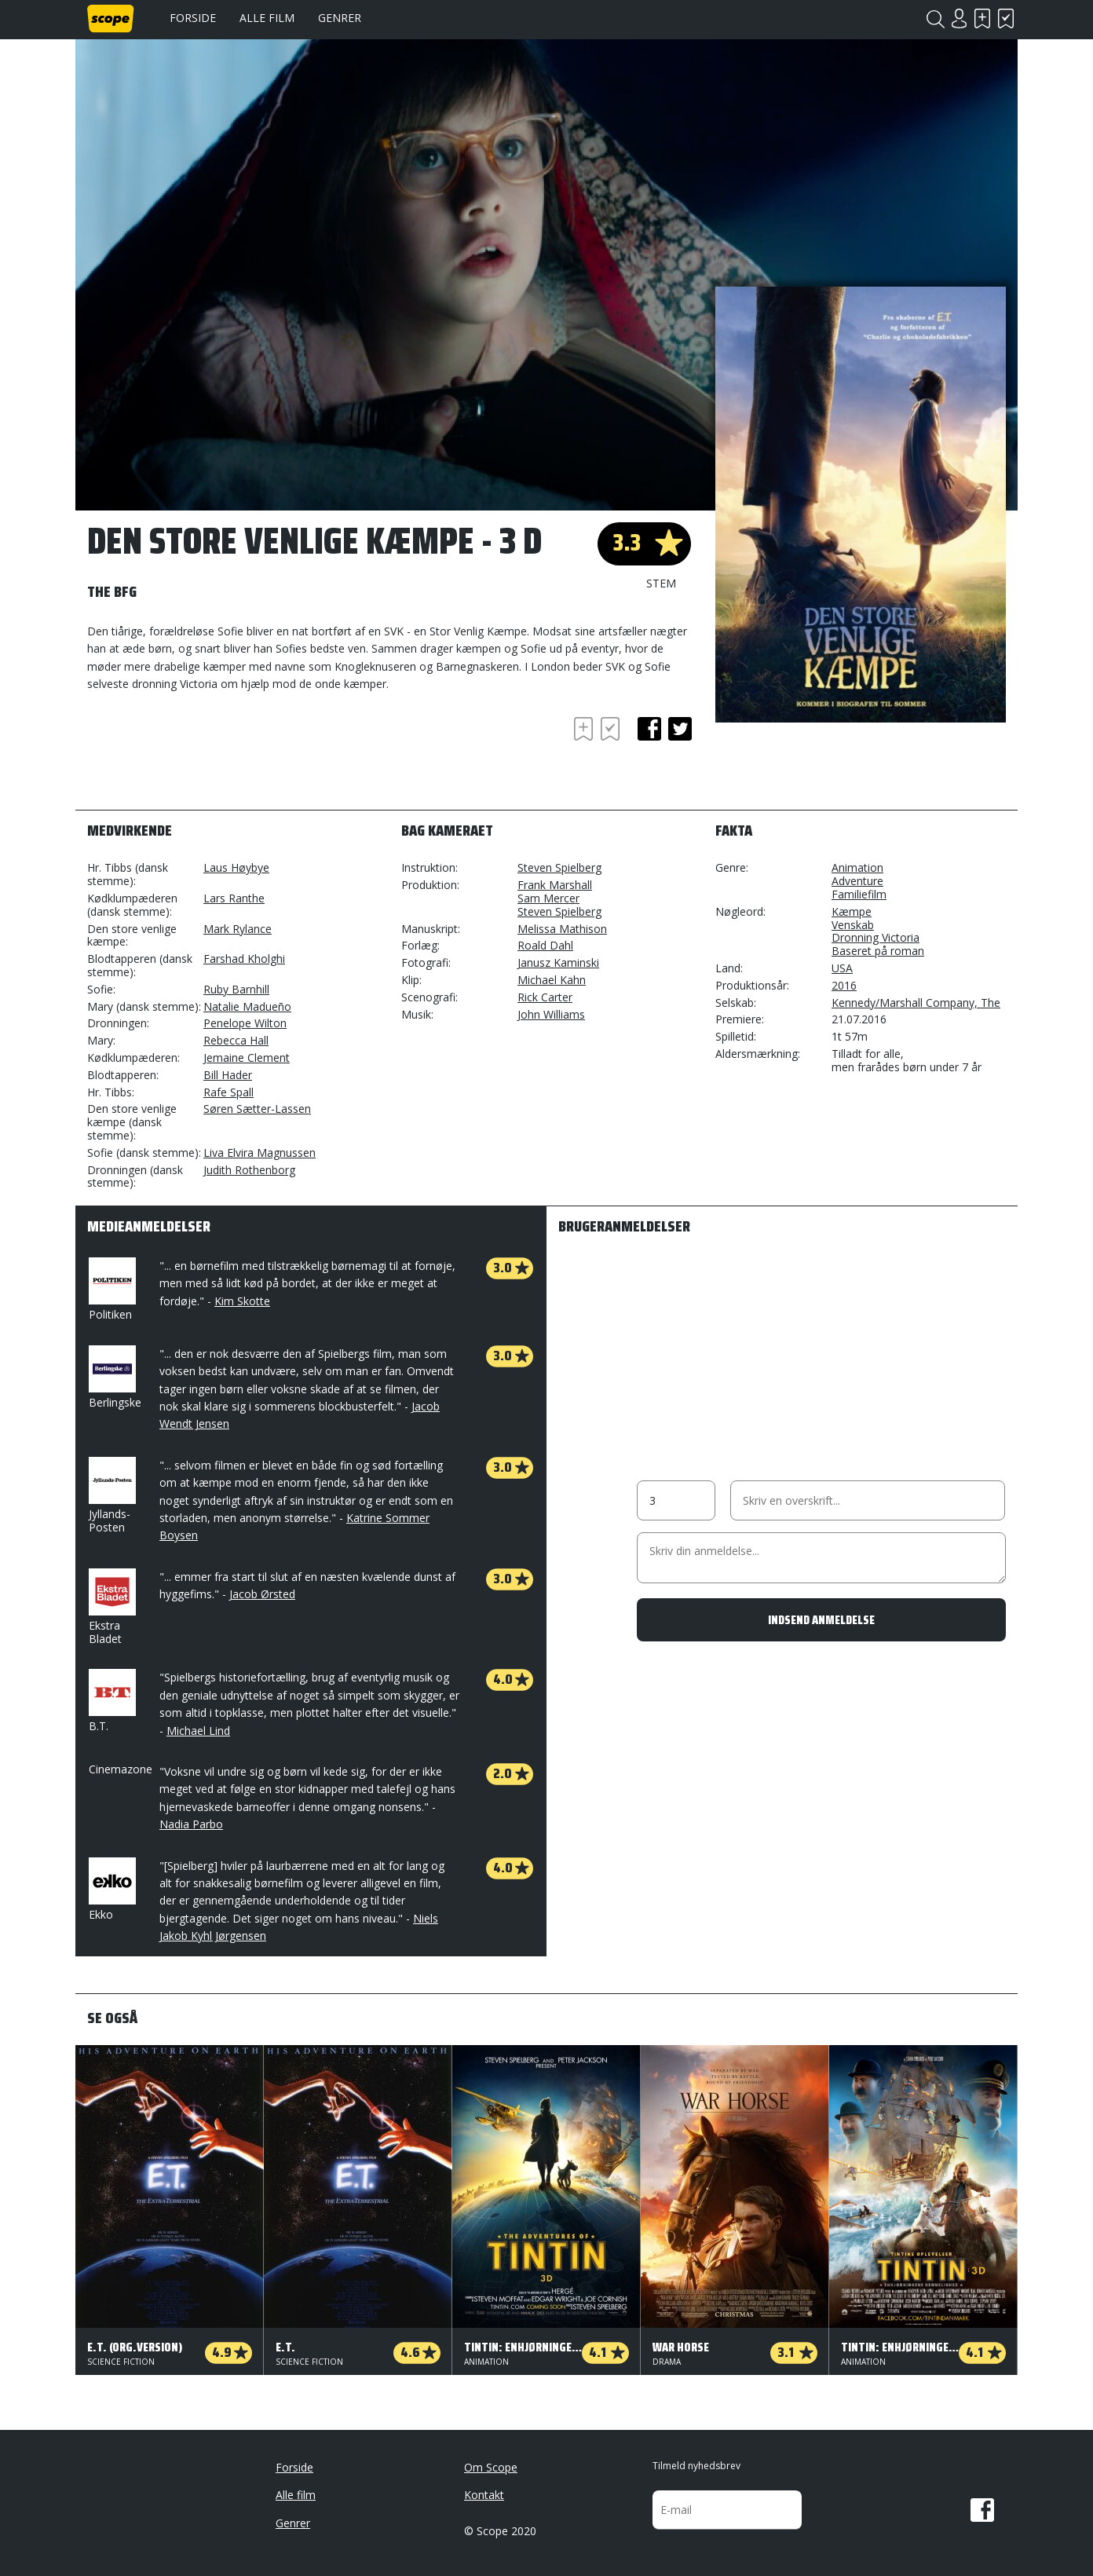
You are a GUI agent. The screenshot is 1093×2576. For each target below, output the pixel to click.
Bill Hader (227, 1074)
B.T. (111, 1701)
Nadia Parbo (191, 1824)
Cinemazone (120, 1769)
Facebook (982, 2510)
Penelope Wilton (245, 1022)
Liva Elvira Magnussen (259, 1152)
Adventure (857, 880)
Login (959, 18)
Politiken (111, 1289)
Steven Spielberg (559, 867)
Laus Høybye (236, 867)
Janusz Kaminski (558, 962)
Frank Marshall (554, 884)
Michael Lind (198, 1730)
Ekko (111, 1889)
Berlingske (115, 1377)
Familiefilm (859, 894)
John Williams (551, 1014)
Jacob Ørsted (262, 1593)
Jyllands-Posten (111, 1496)
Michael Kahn (551, 979)
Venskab (853, 924)
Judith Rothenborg (249, 1169)
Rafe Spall (228, 1092)
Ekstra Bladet (111, 1607)
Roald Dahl (545, 945)
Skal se (982, 18)
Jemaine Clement (246, 1057)
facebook (649, 729)
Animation (857, 867)
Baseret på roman (878, 950)
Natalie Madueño (247, 1006)
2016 (844, 985)
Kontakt (484, 2494)
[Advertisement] (212, 756)
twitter (680, 729)
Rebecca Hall (236, 1040)
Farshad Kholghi (244, 958)
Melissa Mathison (562, 928)
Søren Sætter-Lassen (257, 1108)
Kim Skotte (242, 1300)
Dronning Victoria (875, 937)
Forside (193, 17)
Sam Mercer (548, 898)
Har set (1006, 18)
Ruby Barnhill (236, 989)
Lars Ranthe (234, 898)
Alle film (266, 17)
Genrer (339, 17)
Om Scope (490, 2467)
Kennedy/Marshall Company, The (916, 1002)
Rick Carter (544, 997)
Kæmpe (852, 911)
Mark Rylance (237, 928)
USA (842, 968)
